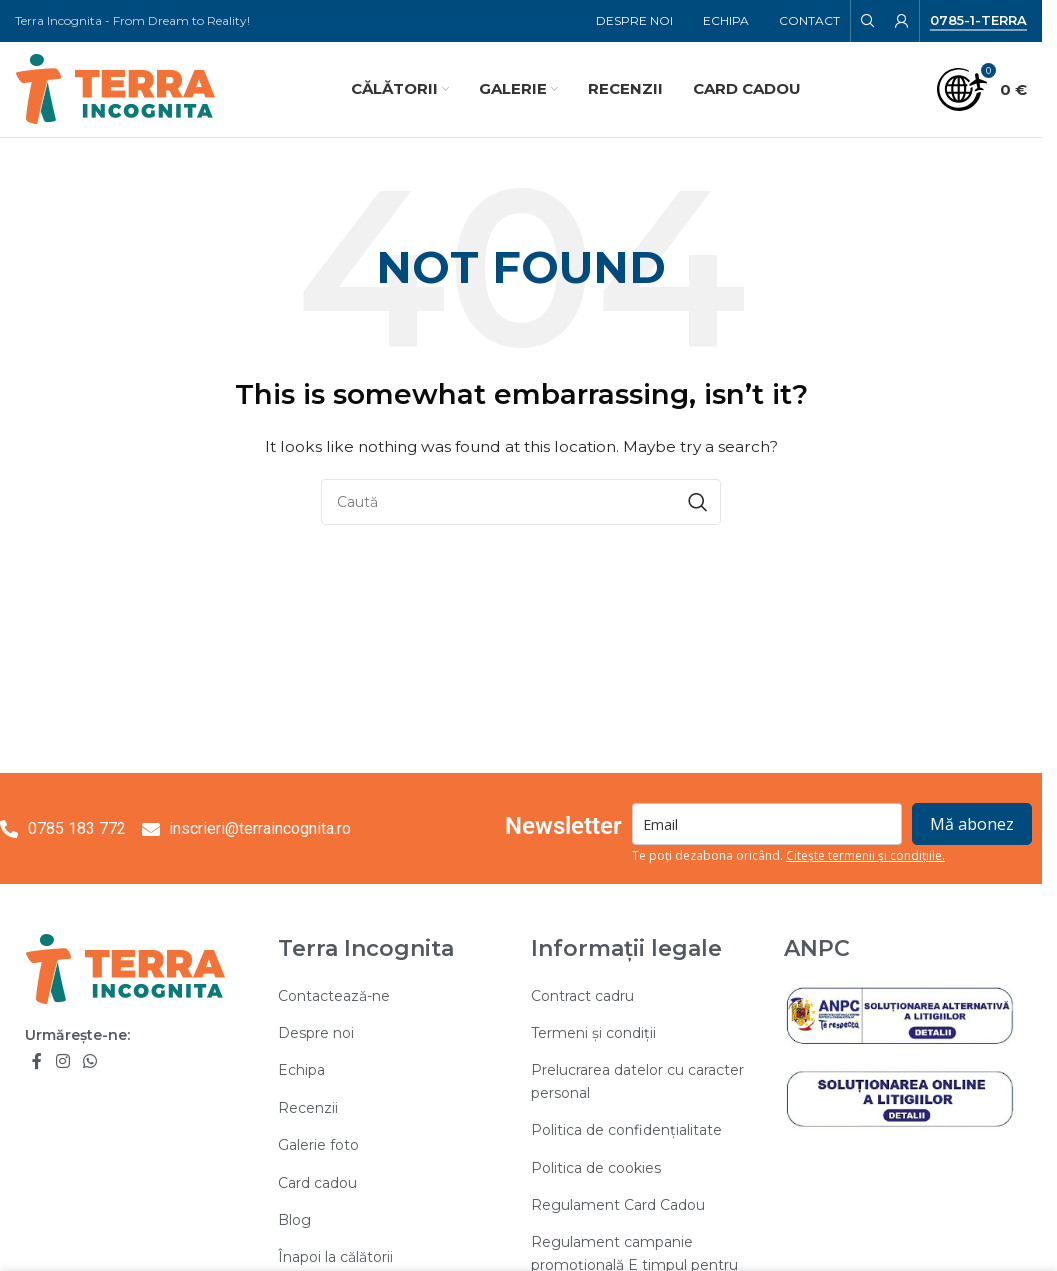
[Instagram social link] (62, 1061)
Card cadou (317, 1183)
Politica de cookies (596, 1168)
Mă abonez (972, 825)
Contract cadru (582, 996)
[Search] (868, 21)
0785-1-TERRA (978, 20)
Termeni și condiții (593, 1033)
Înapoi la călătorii (335, 1257)
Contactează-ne (334, 996)
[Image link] (125, 968)
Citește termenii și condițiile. (865, 856)
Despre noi (316, 1033)
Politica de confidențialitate (626, 1130)
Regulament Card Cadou (618, 1205)
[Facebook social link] (37, 1061)
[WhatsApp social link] (89, 1061)
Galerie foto (318, 1145)
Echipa (301, 1070)
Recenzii (308, 1108)
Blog (294, 1220)
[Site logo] (115, 88)
